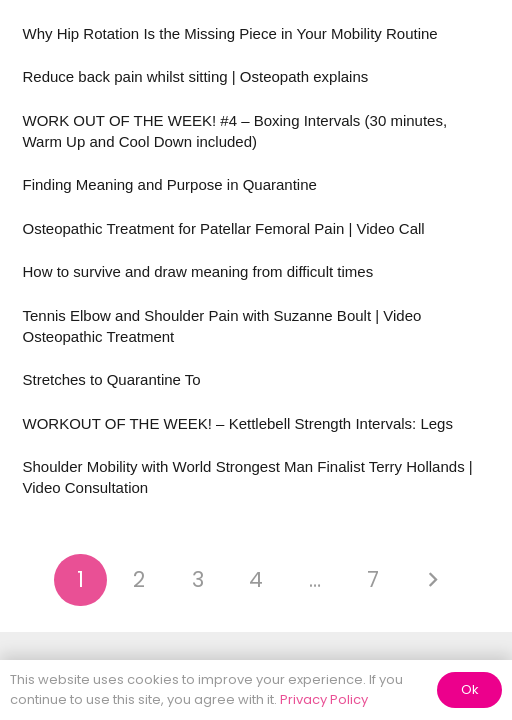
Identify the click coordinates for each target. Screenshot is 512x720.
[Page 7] (373, 580)
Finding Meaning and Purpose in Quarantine (170, 184)
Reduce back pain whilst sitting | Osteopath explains (196, 76)
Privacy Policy (324, 699)
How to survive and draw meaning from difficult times (198, 271)
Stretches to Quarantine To (112, 379)
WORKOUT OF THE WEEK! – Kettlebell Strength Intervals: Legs (238, 423)
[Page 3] (197, 580)
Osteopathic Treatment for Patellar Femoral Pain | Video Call (224, 228)
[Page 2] (139, 580)
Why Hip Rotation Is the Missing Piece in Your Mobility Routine (230, 33)
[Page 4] (256, 580)
